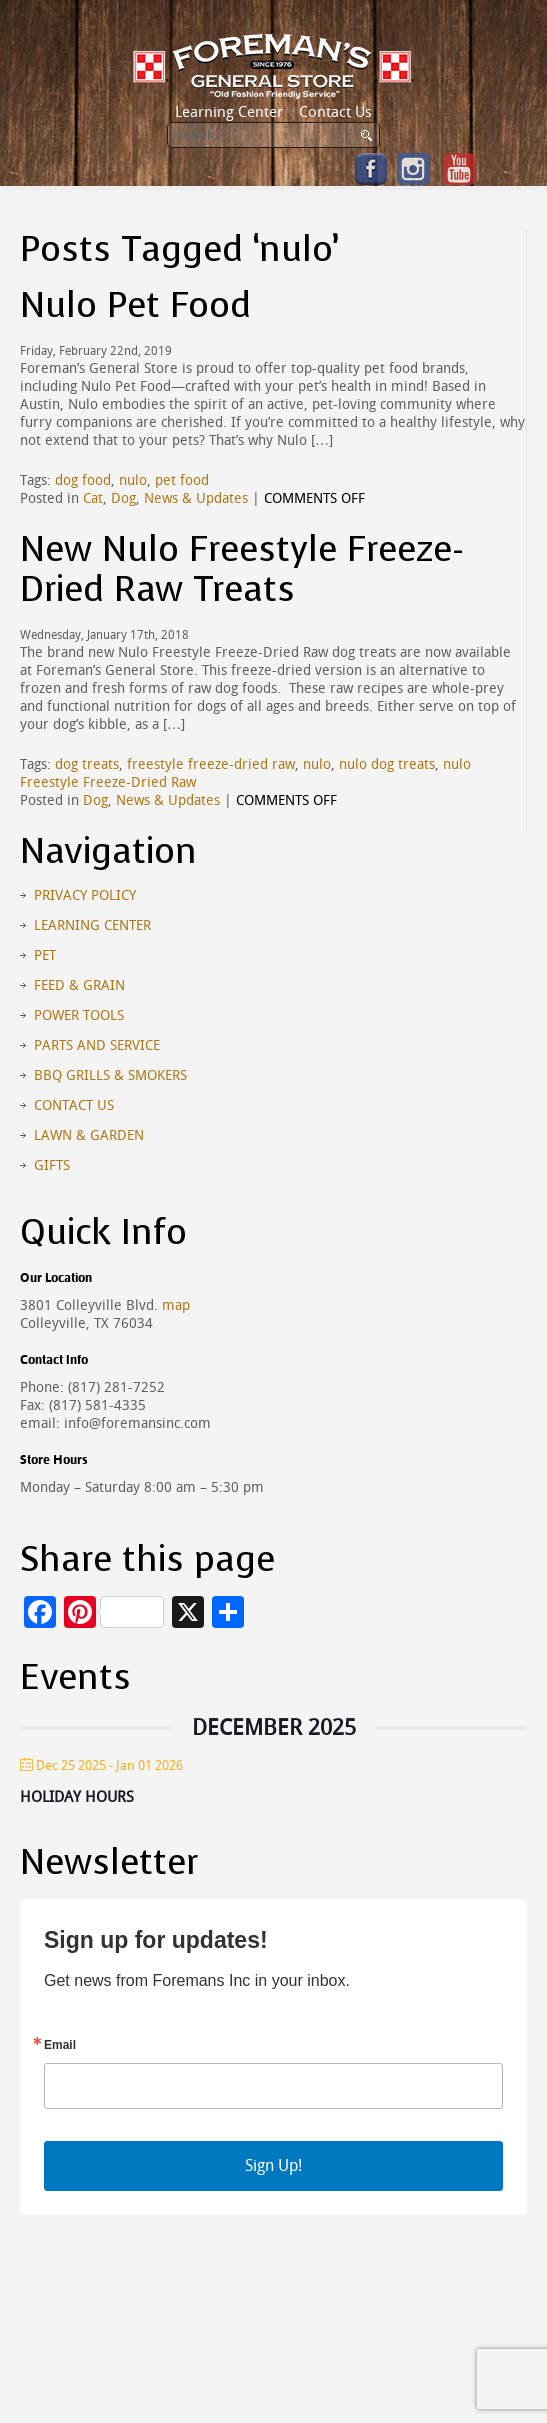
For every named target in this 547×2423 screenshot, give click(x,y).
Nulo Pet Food (135, 305)
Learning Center (229, 112)
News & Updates (196, 498)
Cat (93, 498)
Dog (123, 498)
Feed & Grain (79, 985)
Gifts (52, 1165)
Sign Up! (273, 2165)
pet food (182, 480)
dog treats (87, 764)
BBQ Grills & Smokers (110, 1075)
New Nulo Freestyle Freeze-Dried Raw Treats (242, 569)
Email (60, 2045)
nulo (133, 480)
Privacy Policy (85, 895)
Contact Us (335, 112)
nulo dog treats (387, 764)
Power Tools (79, 1015)
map (176, 1305)
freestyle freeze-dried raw (211, 764)
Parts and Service (97, 1045)
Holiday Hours (77, 1797)
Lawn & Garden (89, 1135)
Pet (45, 955)
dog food (83, 480)
